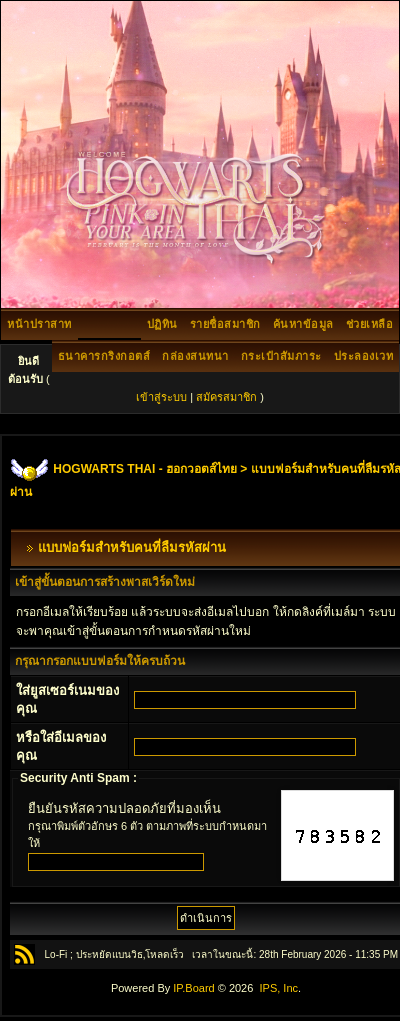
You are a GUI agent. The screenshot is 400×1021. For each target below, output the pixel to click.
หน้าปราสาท (39, 324)
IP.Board (193, 988)
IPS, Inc (278, 988)
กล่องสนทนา (195, 356)
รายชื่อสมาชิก (225, 324)
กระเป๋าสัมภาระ (281, 356)
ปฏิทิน (162, 324)
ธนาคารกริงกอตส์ (104, 356)
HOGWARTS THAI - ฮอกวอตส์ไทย (145, 469)
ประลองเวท (364, 356)
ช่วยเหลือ (370, 324)
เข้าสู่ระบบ (161, 397)
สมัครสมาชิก (226, 397)
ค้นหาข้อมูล (303, 324)
